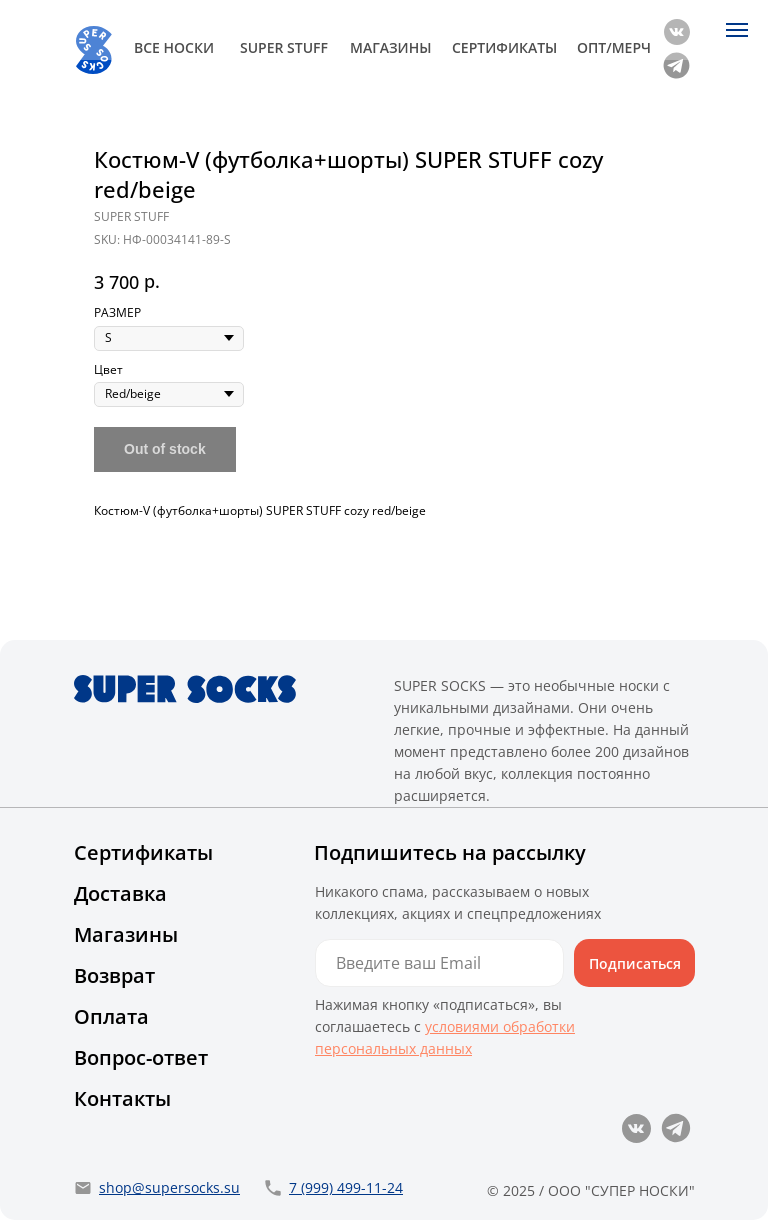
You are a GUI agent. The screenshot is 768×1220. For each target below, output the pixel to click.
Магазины (126, 934)
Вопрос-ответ (141, 1057)
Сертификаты (143, 852)
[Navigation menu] (737, 30)
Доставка (120, 893)
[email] (439, 963)
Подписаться (635, 963)
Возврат (114, 975)
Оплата (111, 1016)
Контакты (122, 1098)
